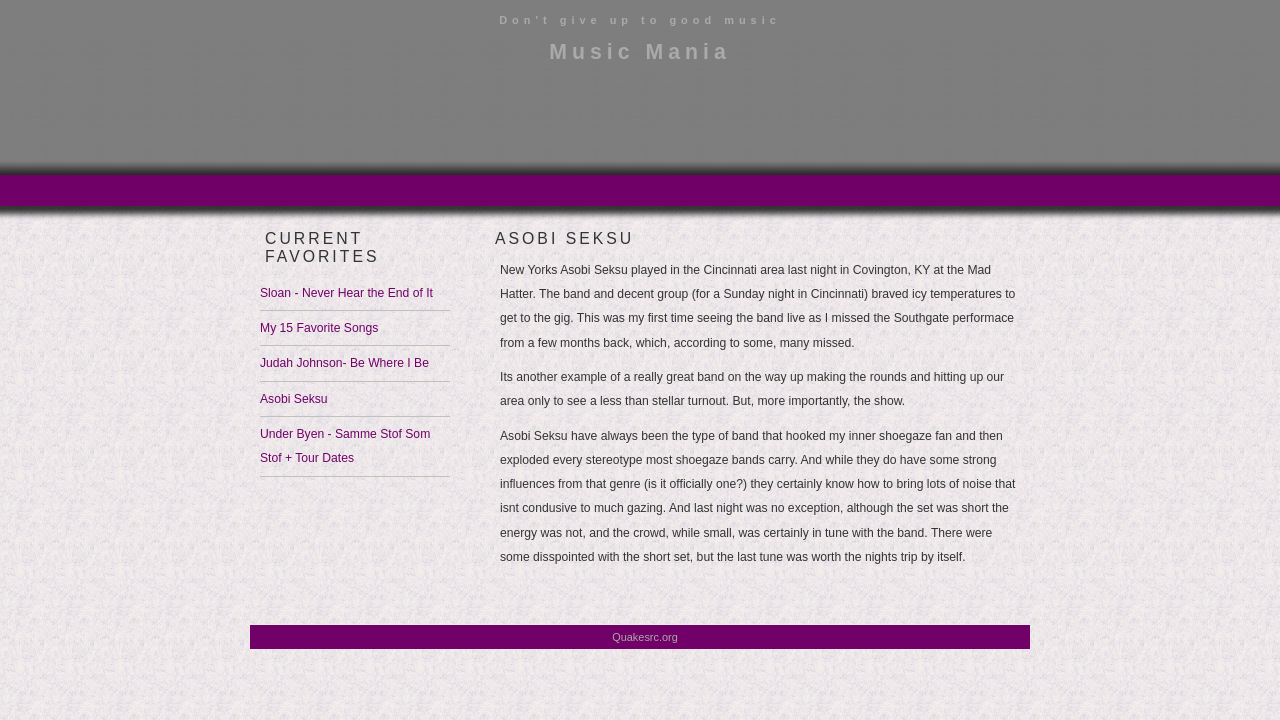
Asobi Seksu (294, 399)
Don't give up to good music (640, 20)
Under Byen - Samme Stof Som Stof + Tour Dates (345, 446)
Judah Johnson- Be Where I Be (344, 363)
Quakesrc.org (645, 637)
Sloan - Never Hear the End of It (346, 293)
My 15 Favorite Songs (319, 328)
